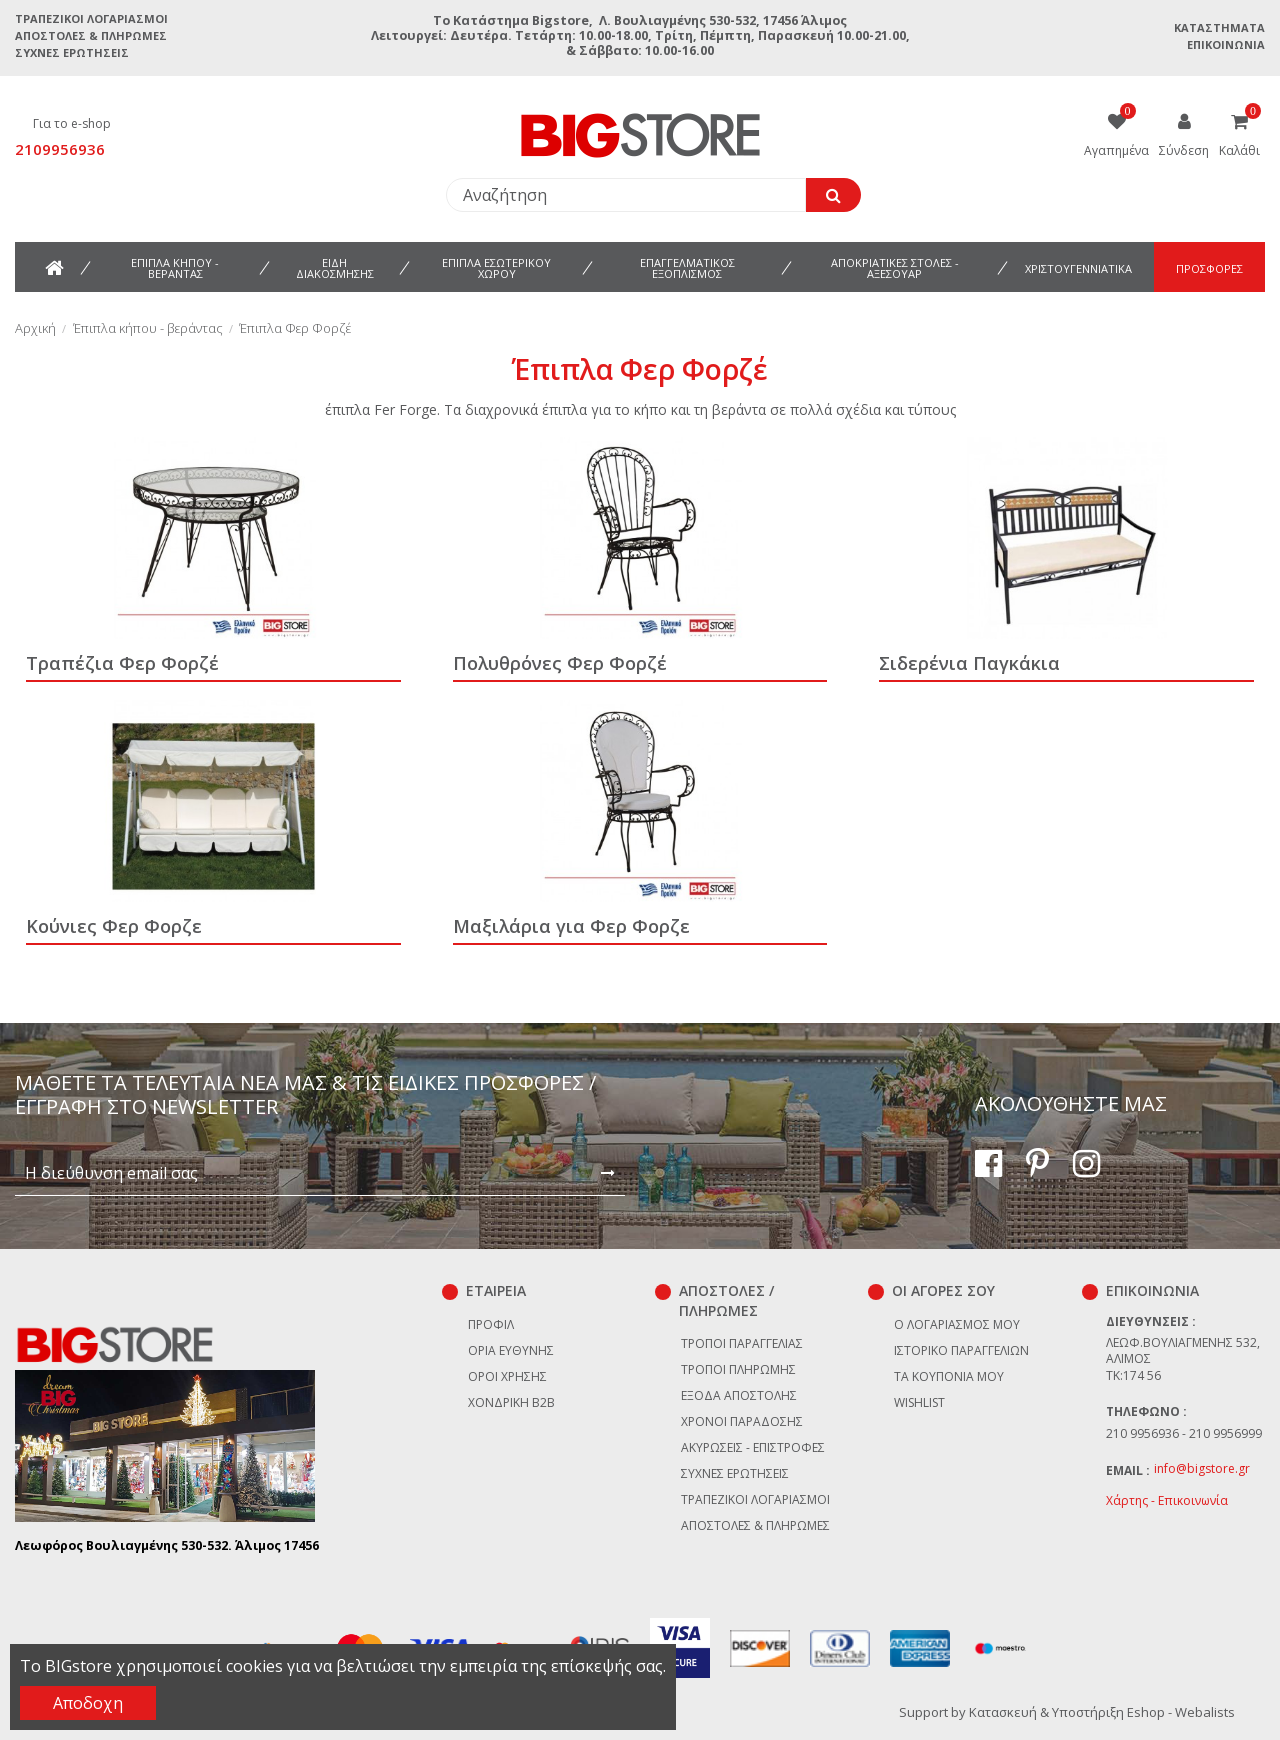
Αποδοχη (88, 1703)
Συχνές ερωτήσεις (72, 52)
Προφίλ (491, 1324)
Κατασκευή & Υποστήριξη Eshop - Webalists (1102, 1712)
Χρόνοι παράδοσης (742, 1421)
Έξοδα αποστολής (739, 1395)
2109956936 (60, 149)
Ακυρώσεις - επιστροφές (753, 1447)
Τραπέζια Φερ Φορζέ (122, 663)
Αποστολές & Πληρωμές (91, 35)
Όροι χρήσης (507, 1376)
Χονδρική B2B (511, 1402)
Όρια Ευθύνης (511, 1350)
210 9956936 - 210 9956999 (1184, 1433)
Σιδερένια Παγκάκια (969, 663)
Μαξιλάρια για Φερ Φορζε (571, 926)
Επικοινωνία (1226, 44)
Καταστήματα (1219, 27)
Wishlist (919, 1402)
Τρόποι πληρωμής (738, 1369)
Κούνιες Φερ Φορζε (114, 926)
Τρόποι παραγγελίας (742, 1343)
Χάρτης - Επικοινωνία (1167, 1500)
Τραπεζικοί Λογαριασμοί (91, 18)
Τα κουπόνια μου (949, 1376)
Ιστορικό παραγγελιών (961, 1350)
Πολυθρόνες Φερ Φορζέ (560, 663)
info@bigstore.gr (1202, 1468)
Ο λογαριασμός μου (957, 1324)
